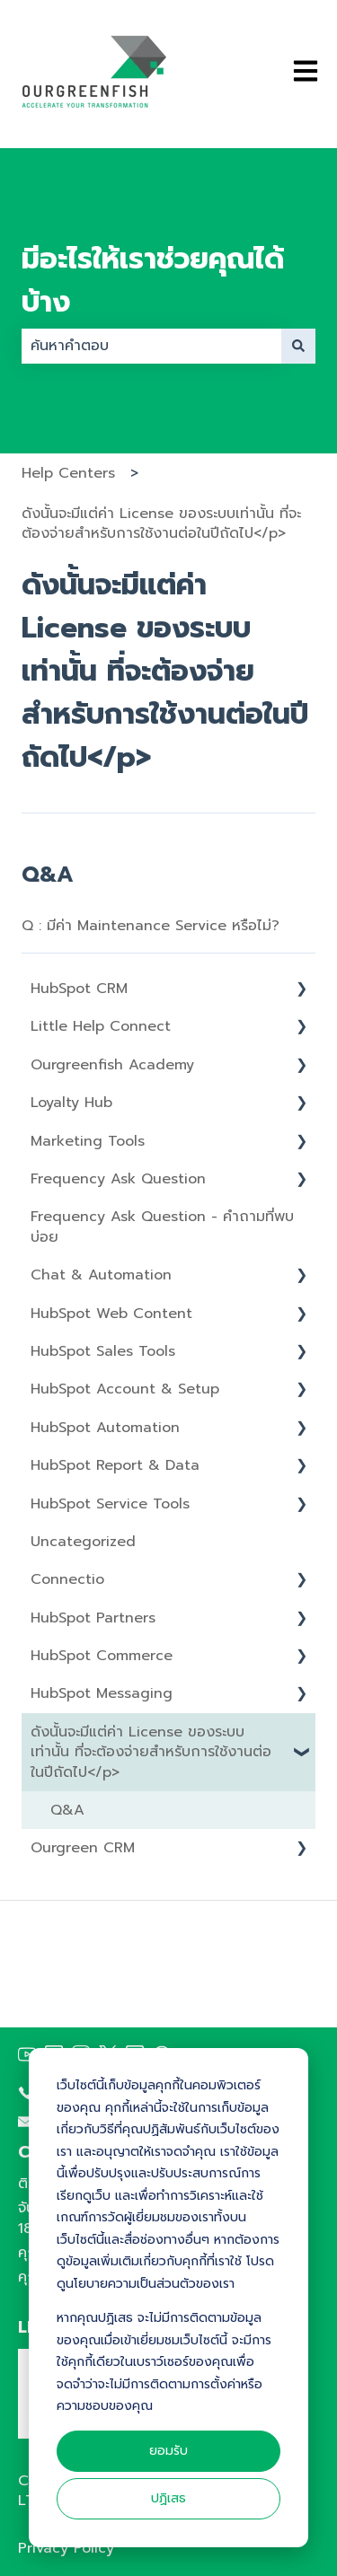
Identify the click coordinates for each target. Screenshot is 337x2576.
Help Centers (68, 473)
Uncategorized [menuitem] (83, 1541)
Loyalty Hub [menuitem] (71, 1102)
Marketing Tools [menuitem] (88, 1141)
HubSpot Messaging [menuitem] (102, 1693)
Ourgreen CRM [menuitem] (83, 1848)
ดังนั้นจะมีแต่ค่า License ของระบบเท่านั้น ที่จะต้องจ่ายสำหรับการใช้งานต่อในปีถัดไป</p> (161, 523)
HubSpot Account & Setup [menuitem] (125, 1389)
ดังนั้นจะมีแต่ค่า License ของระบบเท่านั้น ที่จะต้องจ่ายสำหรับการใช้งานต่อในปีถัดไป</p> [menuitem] (151, 1752)
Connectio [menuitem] (67, 1579)
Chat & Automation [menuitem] (101, 1275)
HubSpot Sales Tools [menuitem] (103, 1351)
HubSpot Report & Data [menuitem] (115, 1465)
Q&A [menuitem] (67, 1810)
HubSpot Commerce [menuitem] (102, 1655)
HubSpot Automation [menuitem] (105, 1427)
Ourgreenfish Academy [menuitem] (112, 1065)
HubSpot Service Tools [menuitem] (110, 1504)
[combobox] (151, 346)
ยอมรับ (168, 2450)
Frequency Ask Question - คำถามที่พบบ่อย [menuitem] (162, 1226)
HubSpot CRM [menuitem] (79, 988)
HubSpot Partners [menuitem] (93, 1618)
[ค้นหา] (298, 346)
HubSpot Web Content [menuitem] (111, 1313)
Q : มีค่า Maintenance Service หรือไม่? (150, 925)
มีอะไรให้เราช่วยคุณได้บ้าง (153, 281)
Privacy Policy (66, 2548)
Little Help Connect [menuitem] (101, 1026)
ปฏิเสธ (168, 2498)
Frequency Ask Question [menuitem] (118, 1179)
